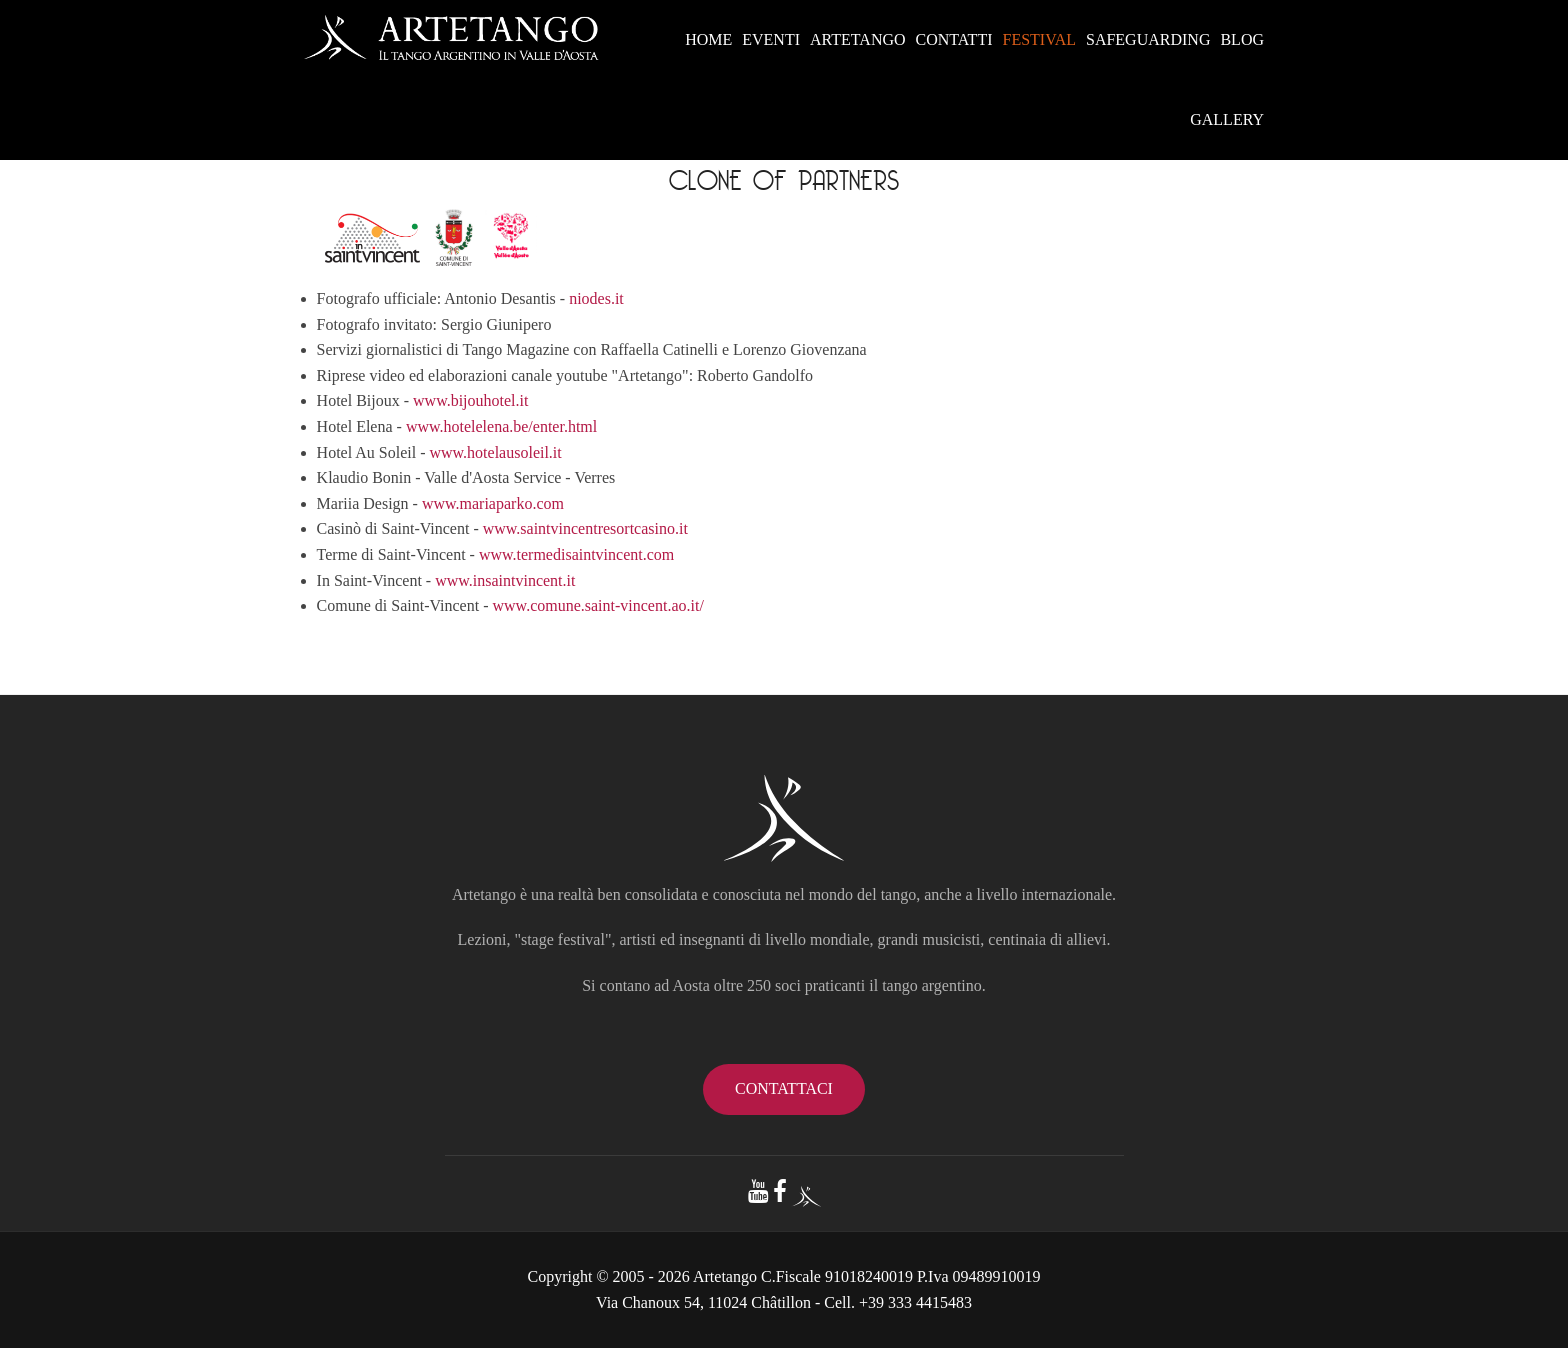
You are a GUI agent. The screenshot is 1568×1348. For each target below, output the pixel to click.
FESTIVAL (1039, 39)
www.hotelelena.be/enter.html (501, 426)
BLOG (1242, 39)
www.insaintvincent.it (505, 580)
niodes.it (596, 298)
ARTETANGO (858, 39)
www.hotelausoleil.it (495, 452)
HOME (708, 39)
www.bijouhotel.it (470, 400)
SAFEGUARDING (1148, 39)
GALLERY (1227, 119)
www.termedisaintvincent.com (576, 554)
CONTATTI (954, 39)
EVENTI (771, 39)
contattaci (784, 1088)
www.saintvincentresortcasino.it (585, 528)
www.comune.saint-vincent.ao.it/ (598, 605)
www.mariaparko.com (493, 503)
